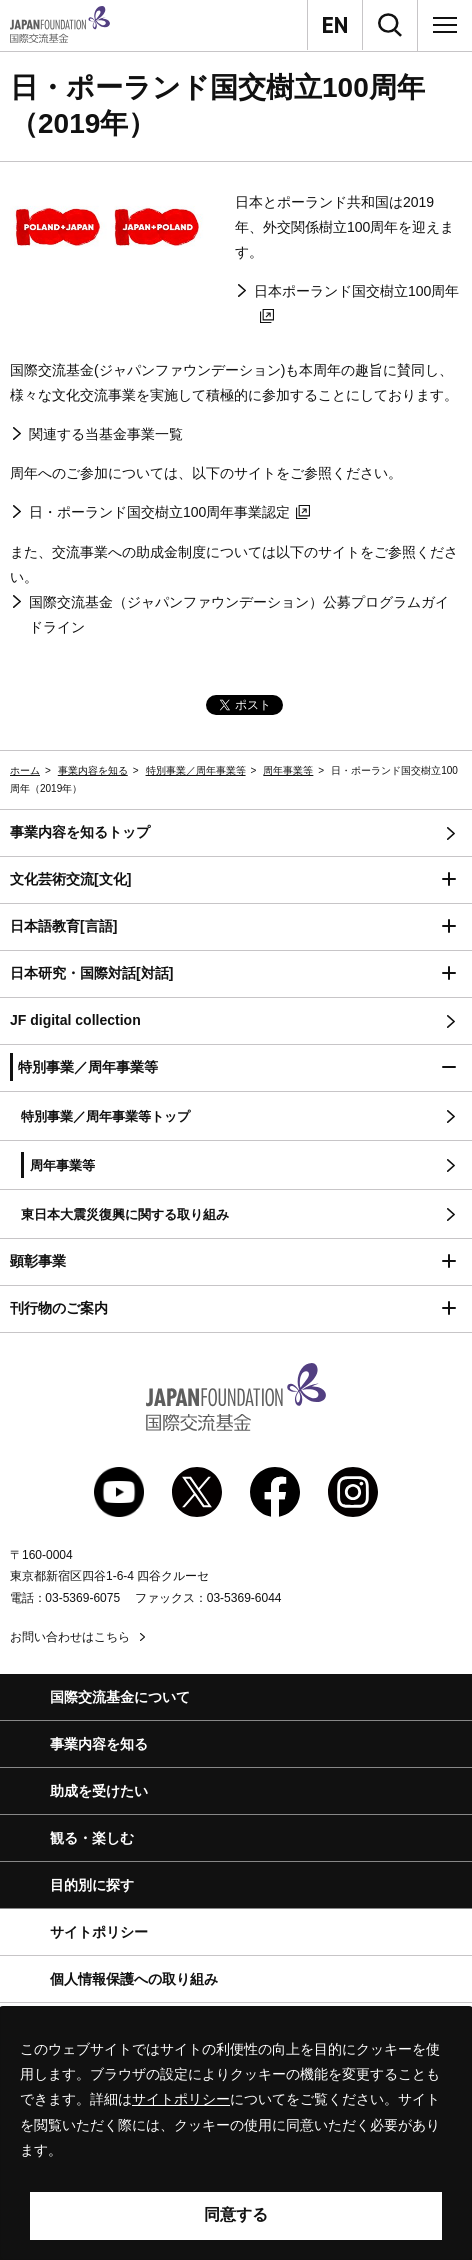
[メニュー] (445, 25)
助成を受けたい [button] (99, 1791)
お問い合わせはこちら (70, 1637)
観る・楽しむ (92, 1838)
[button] (236, 880)
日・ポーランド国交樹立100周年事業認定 (169, 512)
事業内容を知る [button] (99, 1744)
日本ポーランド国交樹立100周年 (356, 303)
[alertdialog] (236, 2133)
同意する (236, 2214)
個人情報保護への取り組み (134, 1979)
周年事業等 (288, 770)
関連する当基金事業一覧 (106, 434)
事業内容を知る (93, 770)
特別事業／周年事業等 (196, 770)
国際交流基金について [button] (120, 1697)
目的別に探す (92, 1885)
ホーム (25, 770)
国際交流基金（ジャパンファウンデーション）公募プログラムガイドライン (239, 614)
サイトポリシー (99, 1932)
